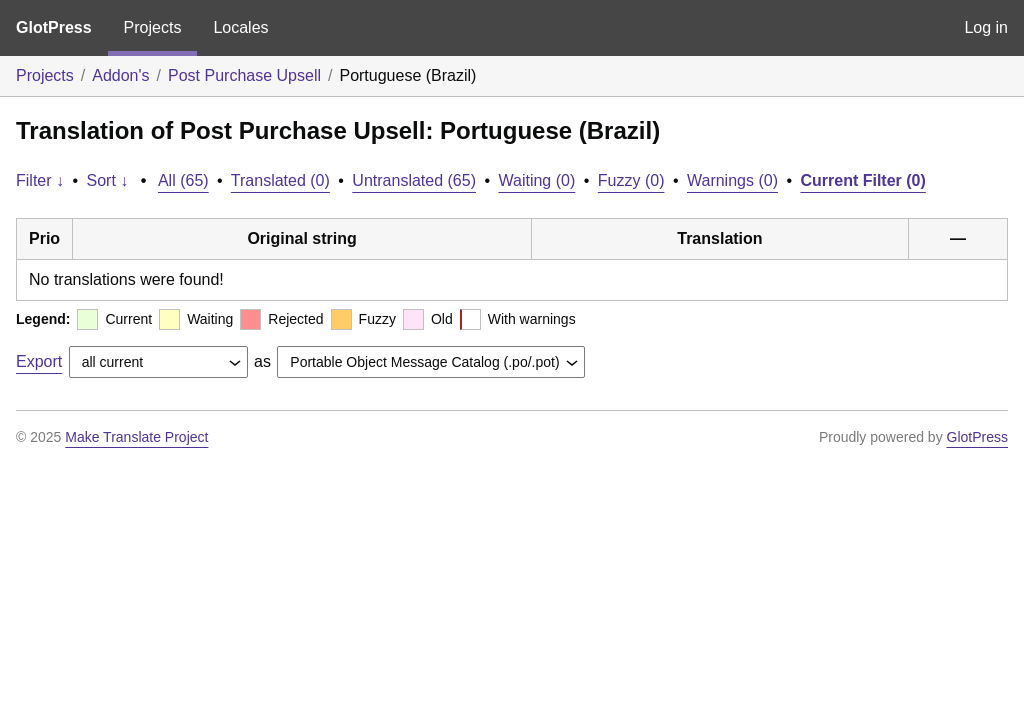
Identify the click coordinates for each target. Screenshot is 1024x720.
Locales (240, 27)
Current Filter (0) (862, 180)
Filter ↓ (40, 180)
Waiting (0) (537, 180)
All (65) (183, 180)
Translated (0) (280, 180)
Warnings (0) (732, 180)
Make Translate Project (136, 437)
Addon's (120, 75)
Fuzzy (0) (631, 180)
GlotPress (54, 27)
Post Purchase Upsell (244, 75)
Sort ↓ (108, 180)
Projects (153, 27)
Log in (986, 27)
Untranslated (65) (414, 180)
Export (39, 361)
